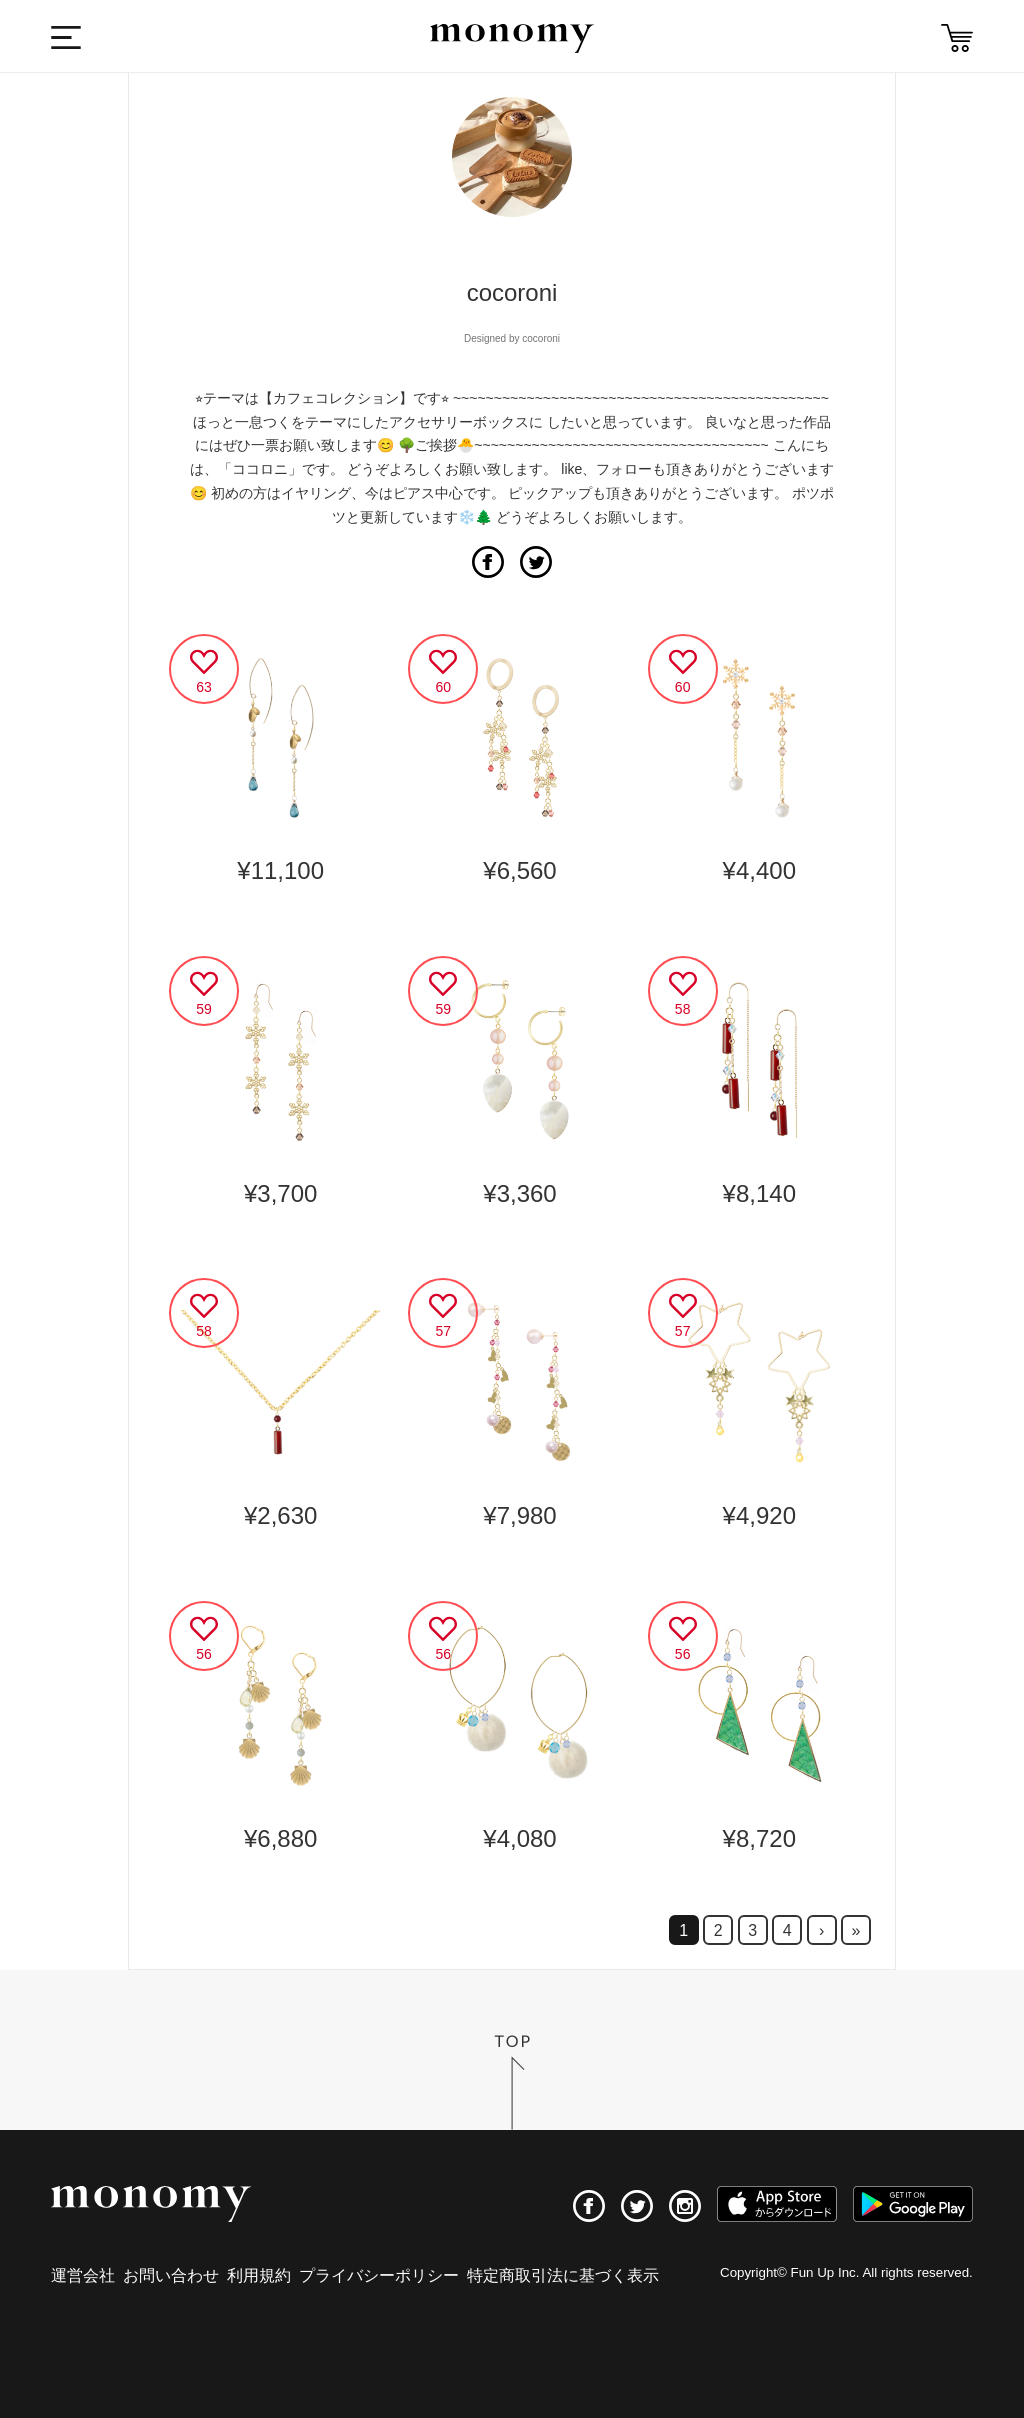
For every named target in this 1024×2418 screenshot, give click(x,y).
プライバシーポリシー (379, 2275)
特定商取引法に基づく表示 (563, 2275)
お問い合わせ (171, 2275)
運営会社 (83, 2275)
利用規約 (259, 2275)
